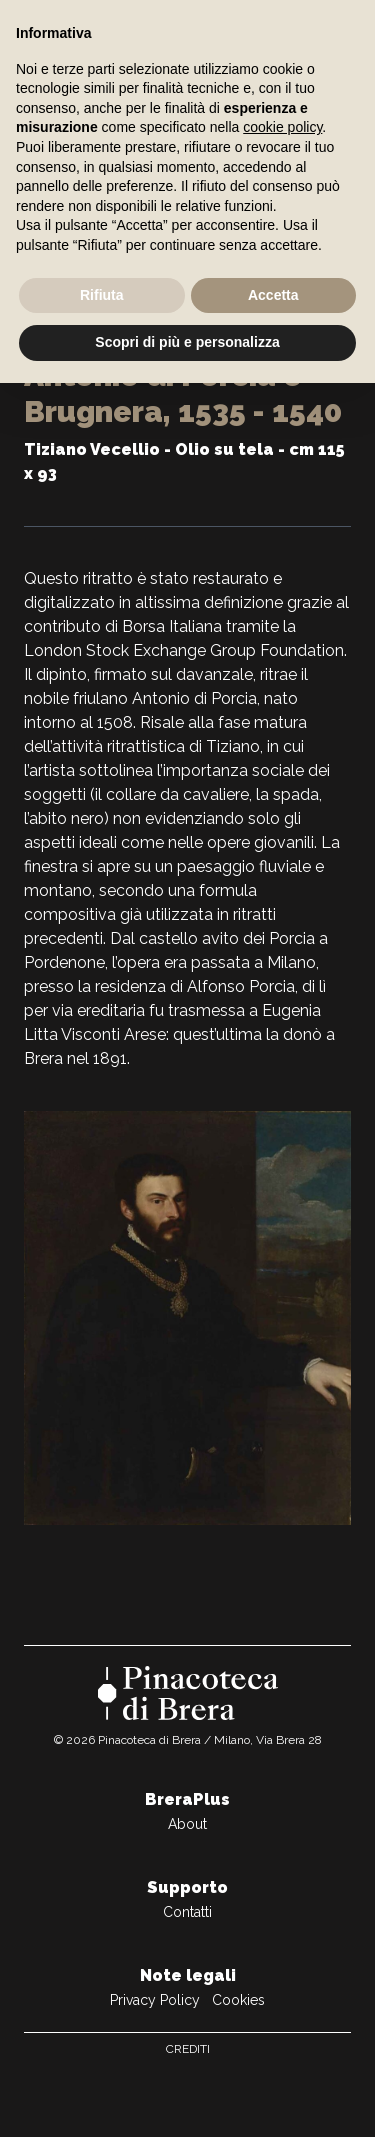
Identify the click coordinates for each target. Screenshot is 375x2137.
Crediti (188, 2049)
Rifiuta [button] (102, 295)
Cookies (238, 2000)
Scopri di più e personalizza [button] (187, 342)
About (187, 1824)
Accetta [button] (273, 295)
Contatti (187, 1912)
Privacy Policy (155, 2000)
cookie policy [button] (282, 127)
